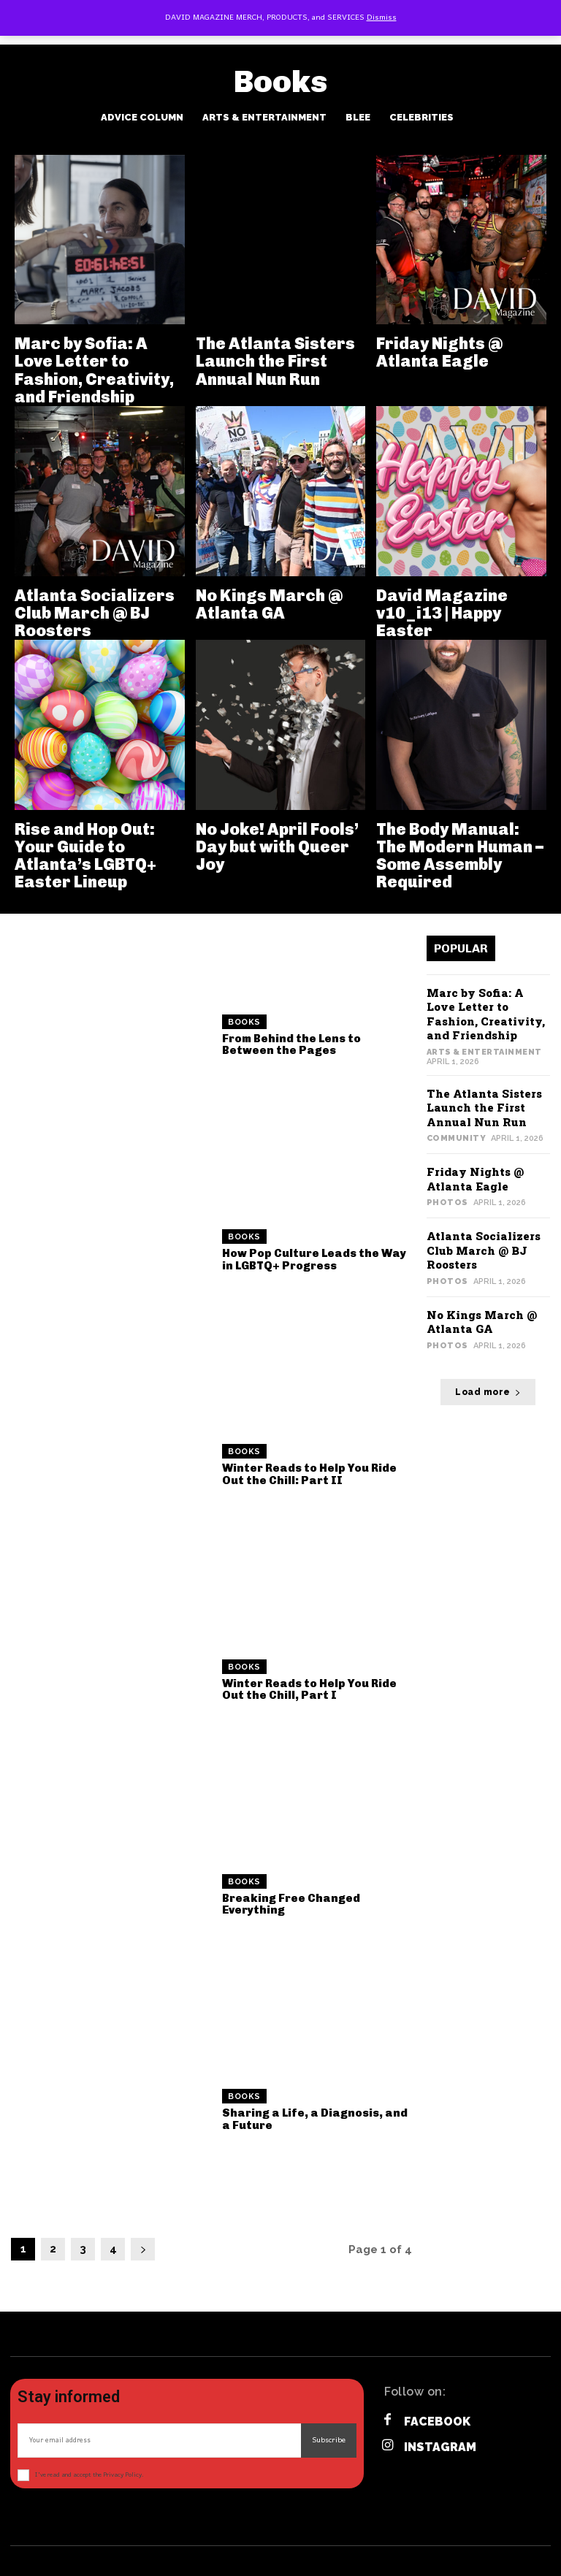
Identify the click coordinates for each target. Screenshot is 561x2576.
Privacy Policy (122, 2475)
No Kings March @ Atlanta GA (269, 604)
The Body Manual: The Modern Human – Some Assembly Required (459, 856)
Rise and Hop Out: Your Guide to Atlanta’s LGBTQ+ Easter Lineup (85, 856)
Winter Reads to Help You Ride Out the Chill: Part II (309, 1474)
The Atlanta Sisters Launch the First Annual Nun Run (275, 361)
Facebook (437, 2421)
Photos (447, 1203)
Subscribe (329, 2440)
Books (244, 1022)
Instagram (440, 2447)
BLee (358, 117)
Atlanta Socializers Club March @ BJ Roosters (95, 613)
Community (456, 1138)
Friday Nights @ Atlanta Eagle (439, 352)
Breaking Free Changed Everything (291, 1904)
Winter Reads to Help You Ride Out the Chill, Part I (309, 1689)
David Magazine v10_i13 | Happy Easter (442, 613)
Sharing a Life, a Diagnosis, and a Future (315, 2119)
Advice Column (142, 117)
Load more (488, 1392)
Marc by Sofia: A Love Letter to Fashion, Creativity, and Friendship (94, 370)
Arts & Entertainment (264, 117)
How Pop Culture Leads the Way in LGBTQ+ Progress (314, 1259)
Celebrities (421, 117)
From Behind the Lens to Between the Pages (291, 1045)
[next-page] (143, 2249)
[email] (159, 2440)
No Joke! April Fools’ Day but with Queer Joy (277, 846)
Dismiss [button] (382, 17)
